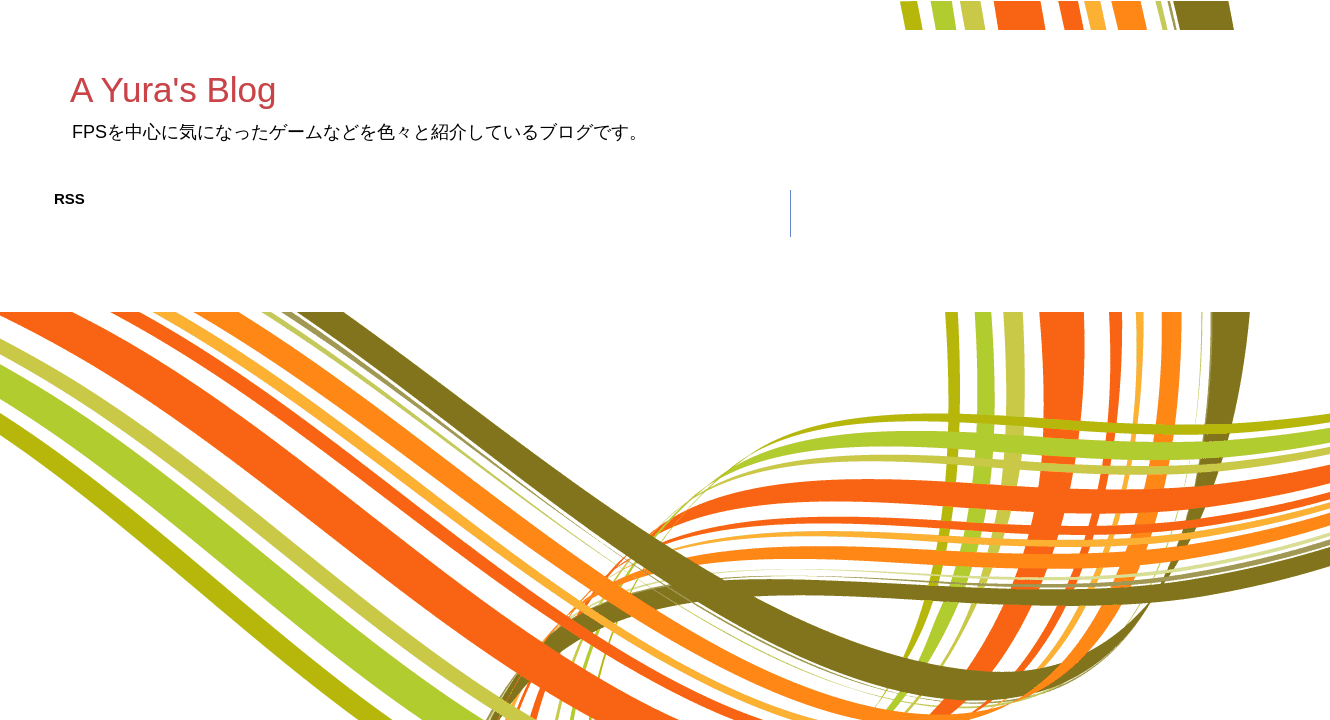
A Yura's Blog (173, 89)
